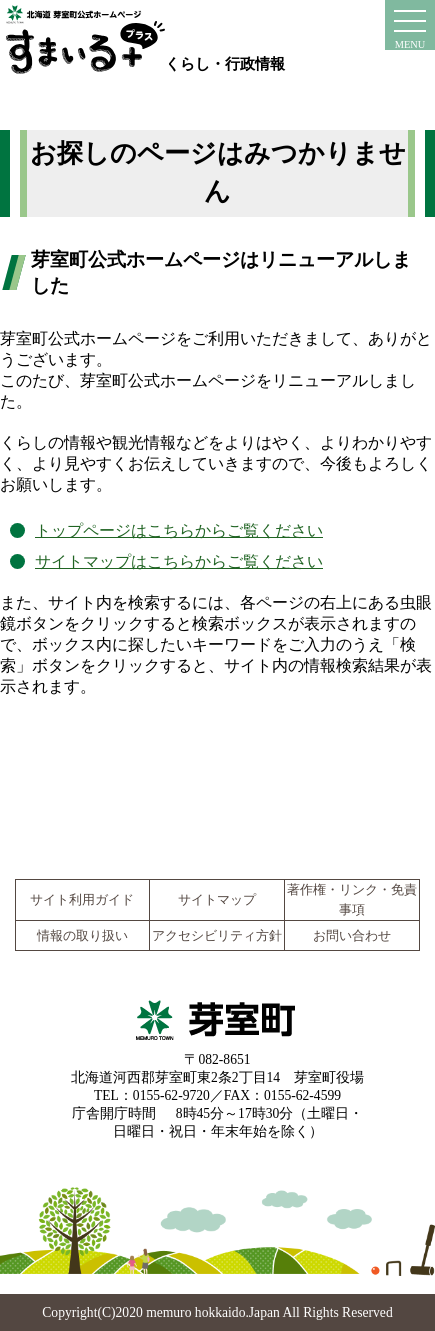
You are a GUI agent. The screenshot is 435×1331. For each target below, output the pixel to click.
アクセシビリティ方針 (217, 936)
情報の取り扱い (82, 936)
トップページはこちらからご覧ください (179, 530)
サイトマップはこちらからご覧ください (179, 561)
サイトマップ (217, 900)
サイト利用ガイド (82, 900)
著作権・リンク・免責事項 (352, 900)
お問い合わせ (352, 936)
